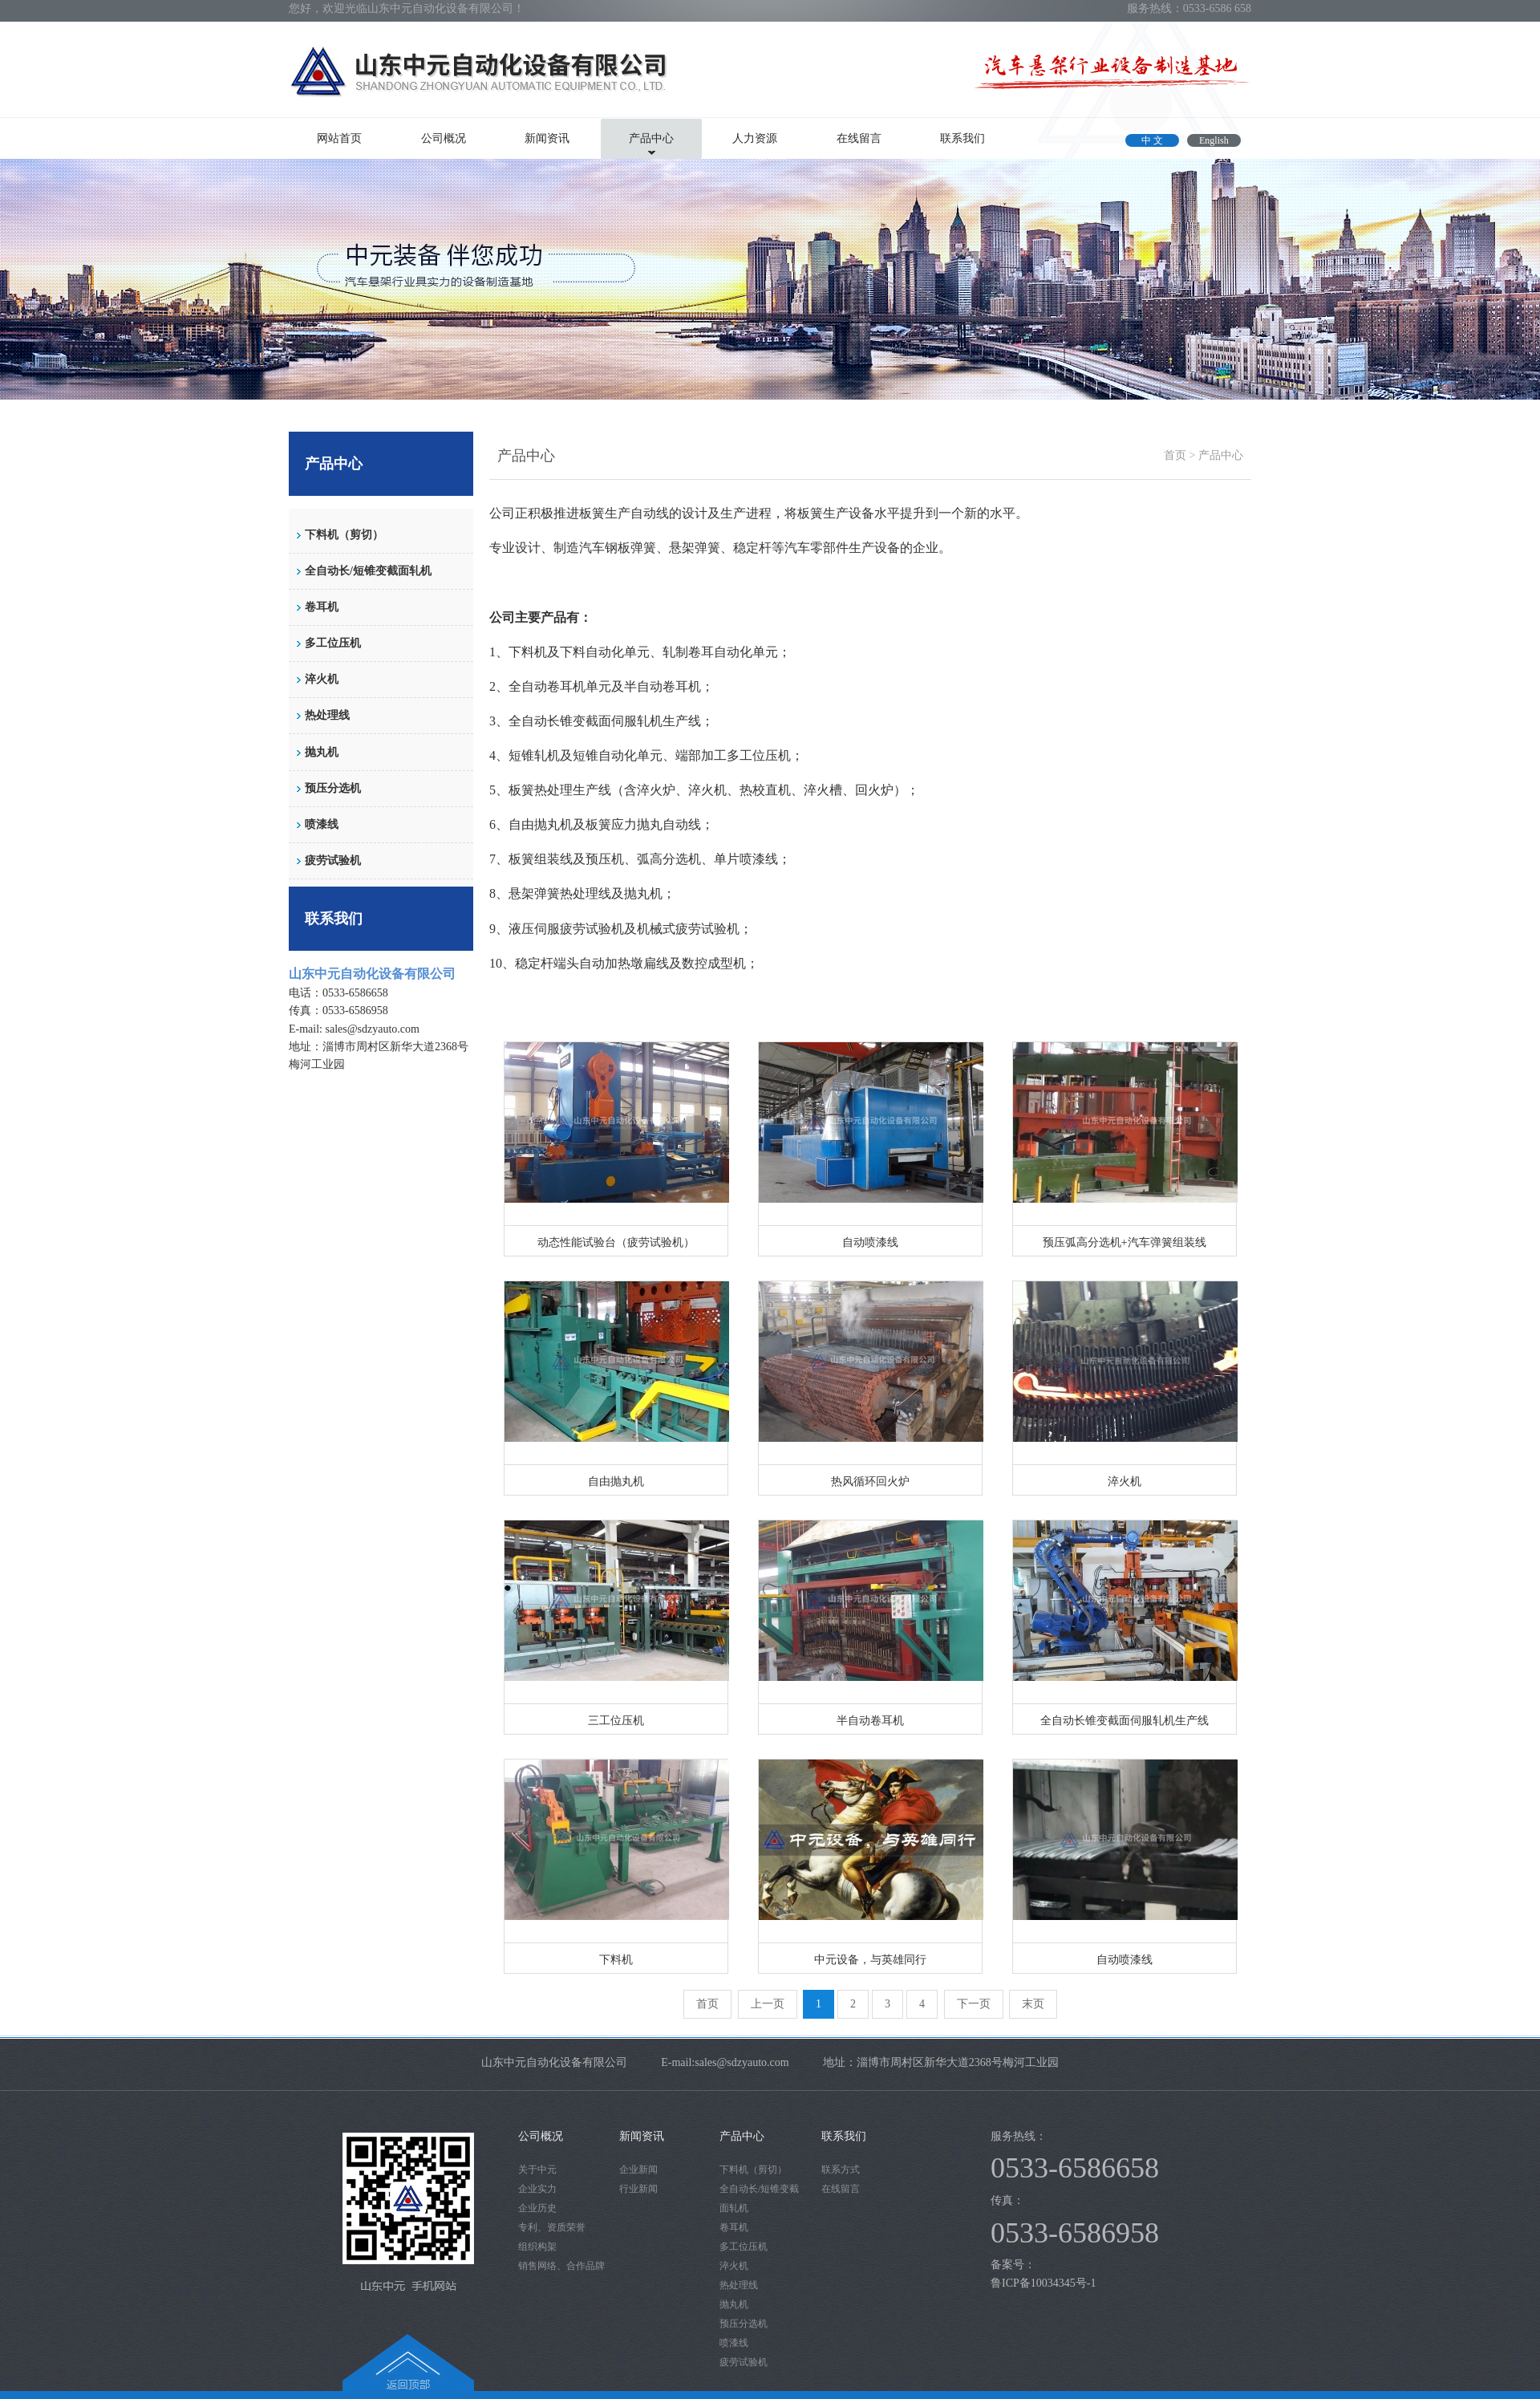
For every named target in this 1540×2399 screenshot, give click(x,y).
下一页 (974, 2004)
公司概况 (443, 138)
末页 (1033, 2004)
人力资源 (754, 138)
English (1214, 140)
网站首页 (339, 138)
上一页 (767, 2004)
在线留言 (859, 138)
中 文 (1152, 140)
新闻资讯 (547, 138)
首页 (1175, 455)
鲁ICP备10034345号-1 (1045, 2283)
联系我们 (962, 138)
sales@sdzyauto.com (372, 1029)
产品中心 (651, 138)
